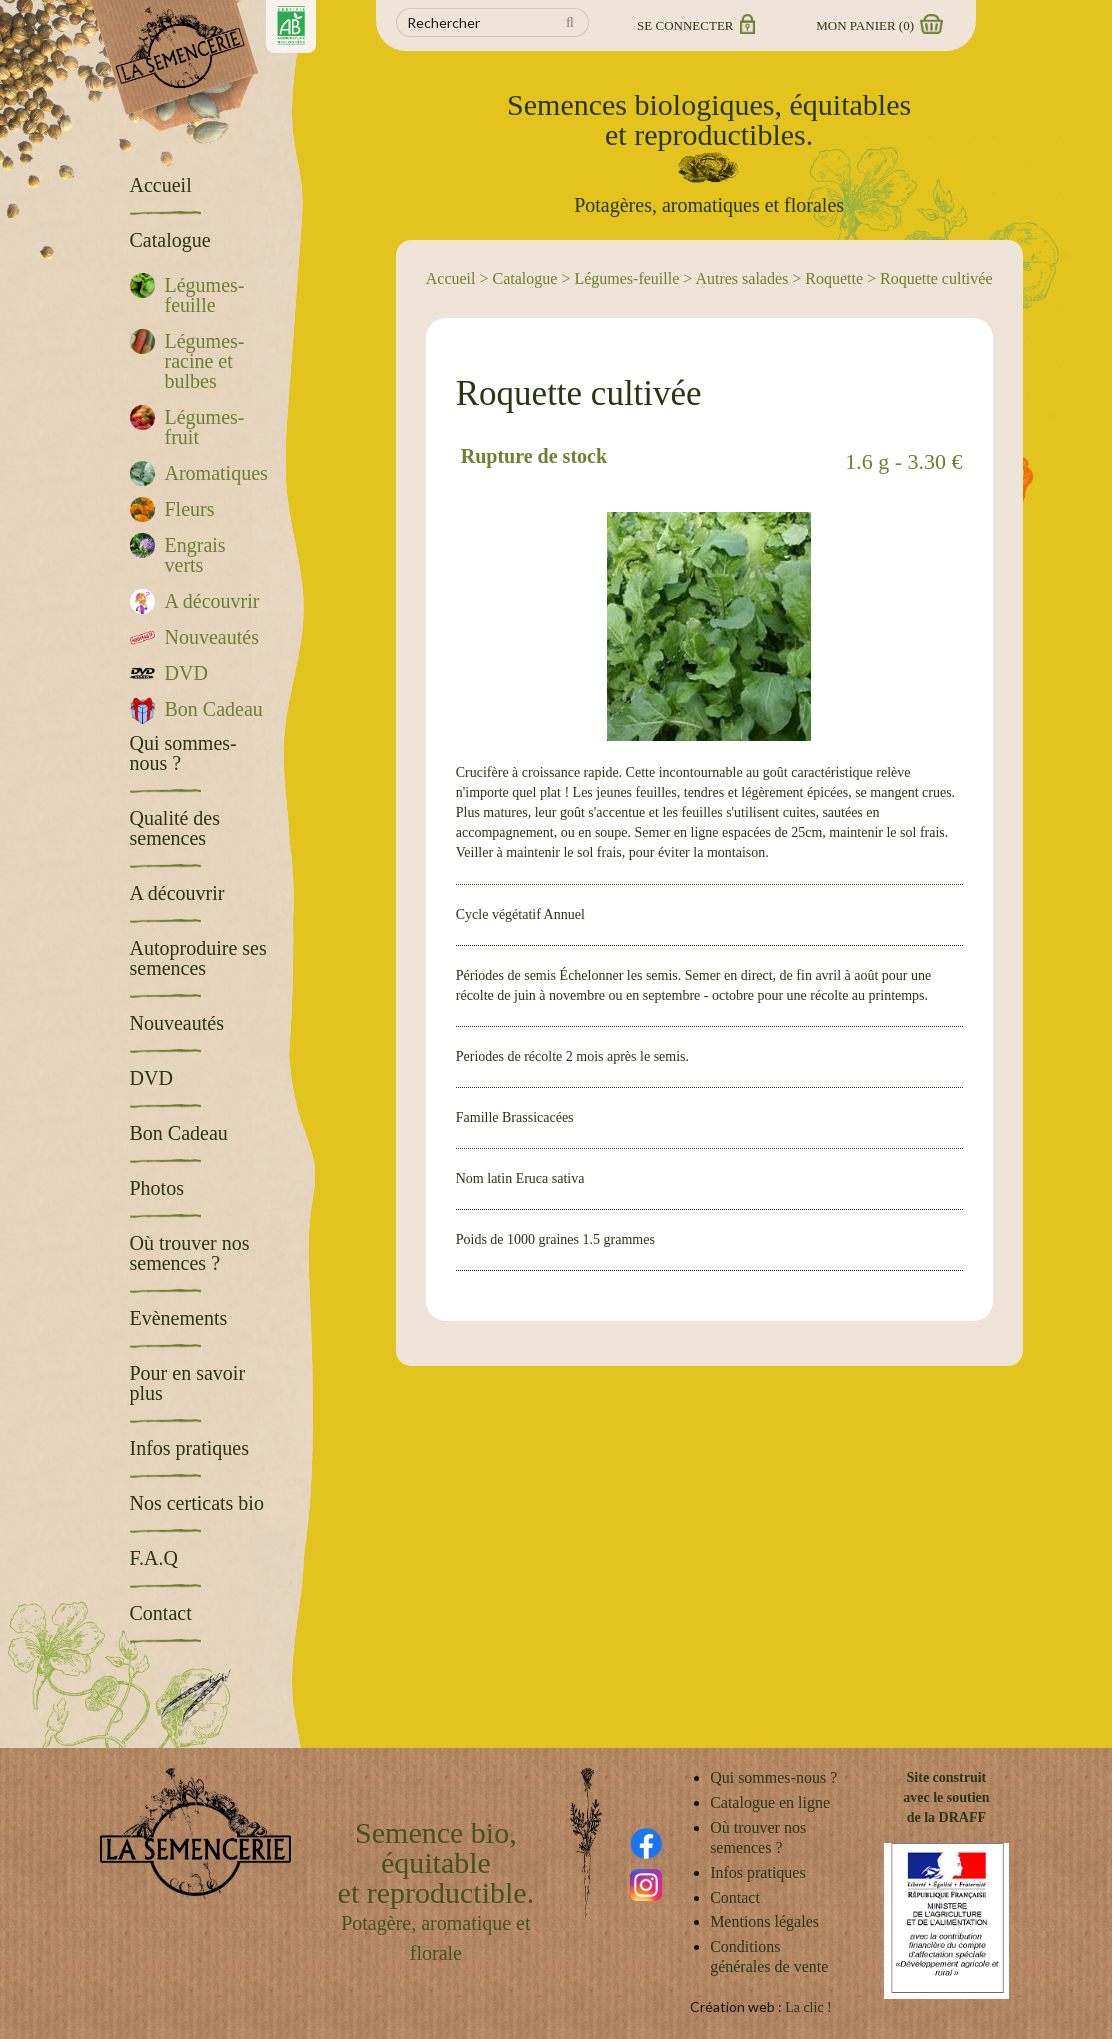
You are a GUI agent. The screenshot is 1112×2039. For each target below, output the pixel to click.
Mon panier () (878, 25)
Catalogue (525, 278)
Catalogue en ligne (770, 1802)
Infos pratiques (758, 1872)
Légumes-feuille (626, 278)
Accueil (451, 278)
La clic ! (808, 2007)
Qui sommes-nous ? (773, 1777)
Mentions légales (764, 1921)
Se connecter (694, 25)
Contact (735, 1897)
